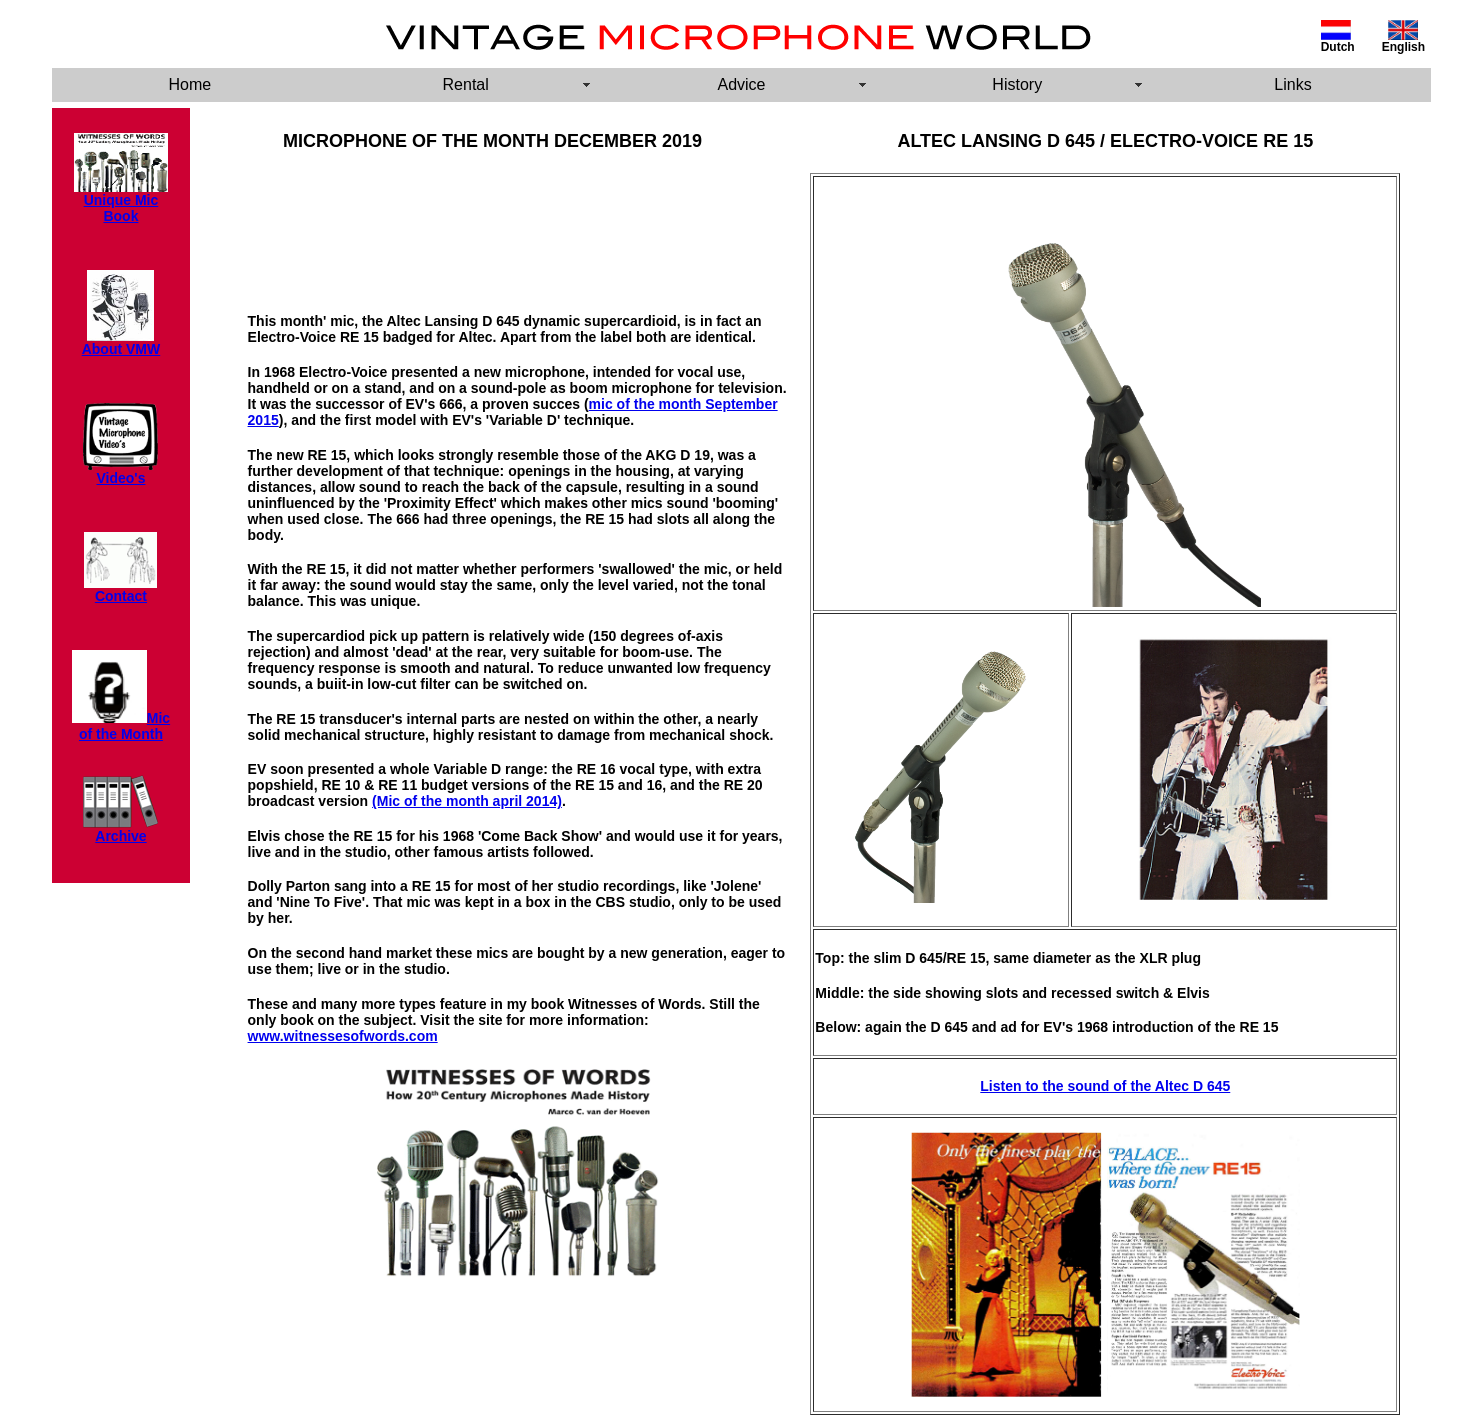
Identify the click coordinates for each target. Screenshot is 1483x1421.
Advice (741, 84)
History (1017, 84)
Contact (120, 589)
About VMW (121, 349)
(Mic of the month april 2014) (467, 801)
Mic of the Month (124, 726)
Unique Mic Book (121, 208)
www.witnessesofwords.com (343, 1036)
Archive (120, 836)
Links (1292, 84)
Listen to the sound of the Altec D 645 (1105, 1086)
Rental (466, 84)
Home (190, 84)
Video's (120, 471)
